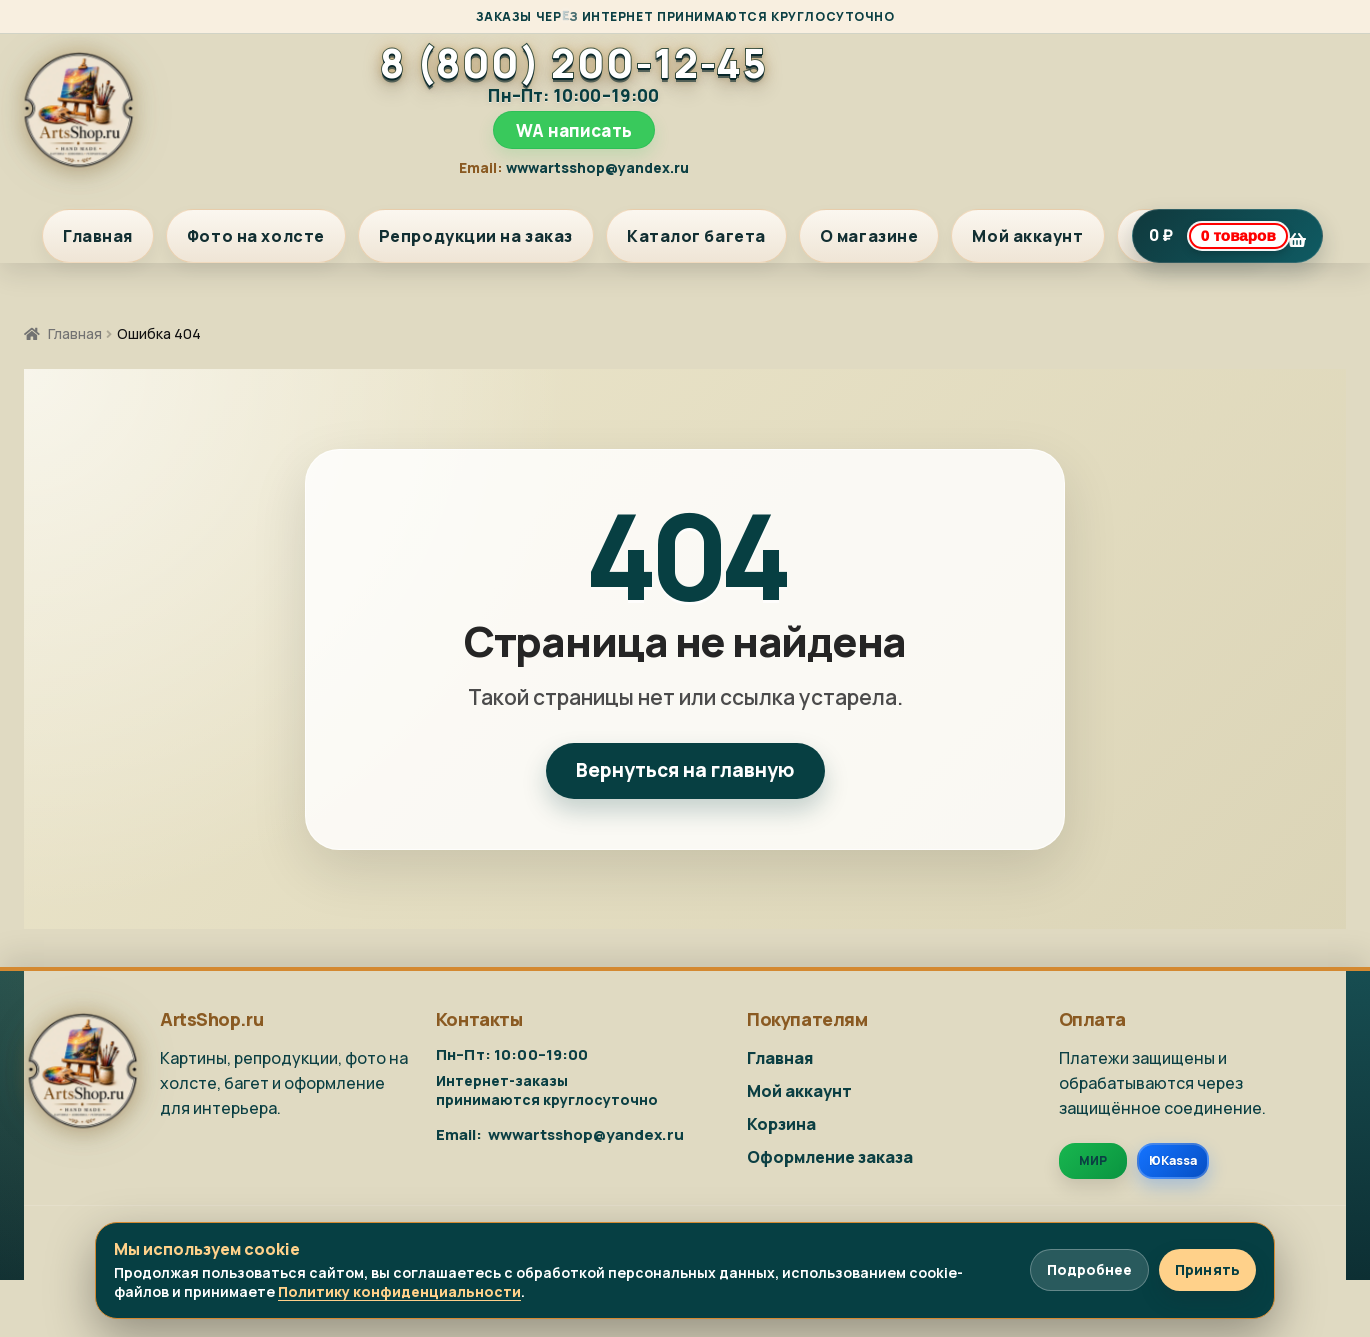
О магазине (869, 236)
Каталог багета (696, 236)
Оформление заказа (830, 1157)
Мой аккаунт (1027, 236)
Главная (98, 236)
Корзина (781, 1124)
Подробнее (1089, 1269)
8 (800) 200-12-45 (573, 63)
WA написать (574, 130)
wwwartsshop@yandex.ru (597, 167)
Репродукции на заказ (476, 236)
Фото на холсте (256, 236)
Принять (1207, 1269)
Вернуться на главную (685, 770)
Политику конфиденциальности (399, 1291)
